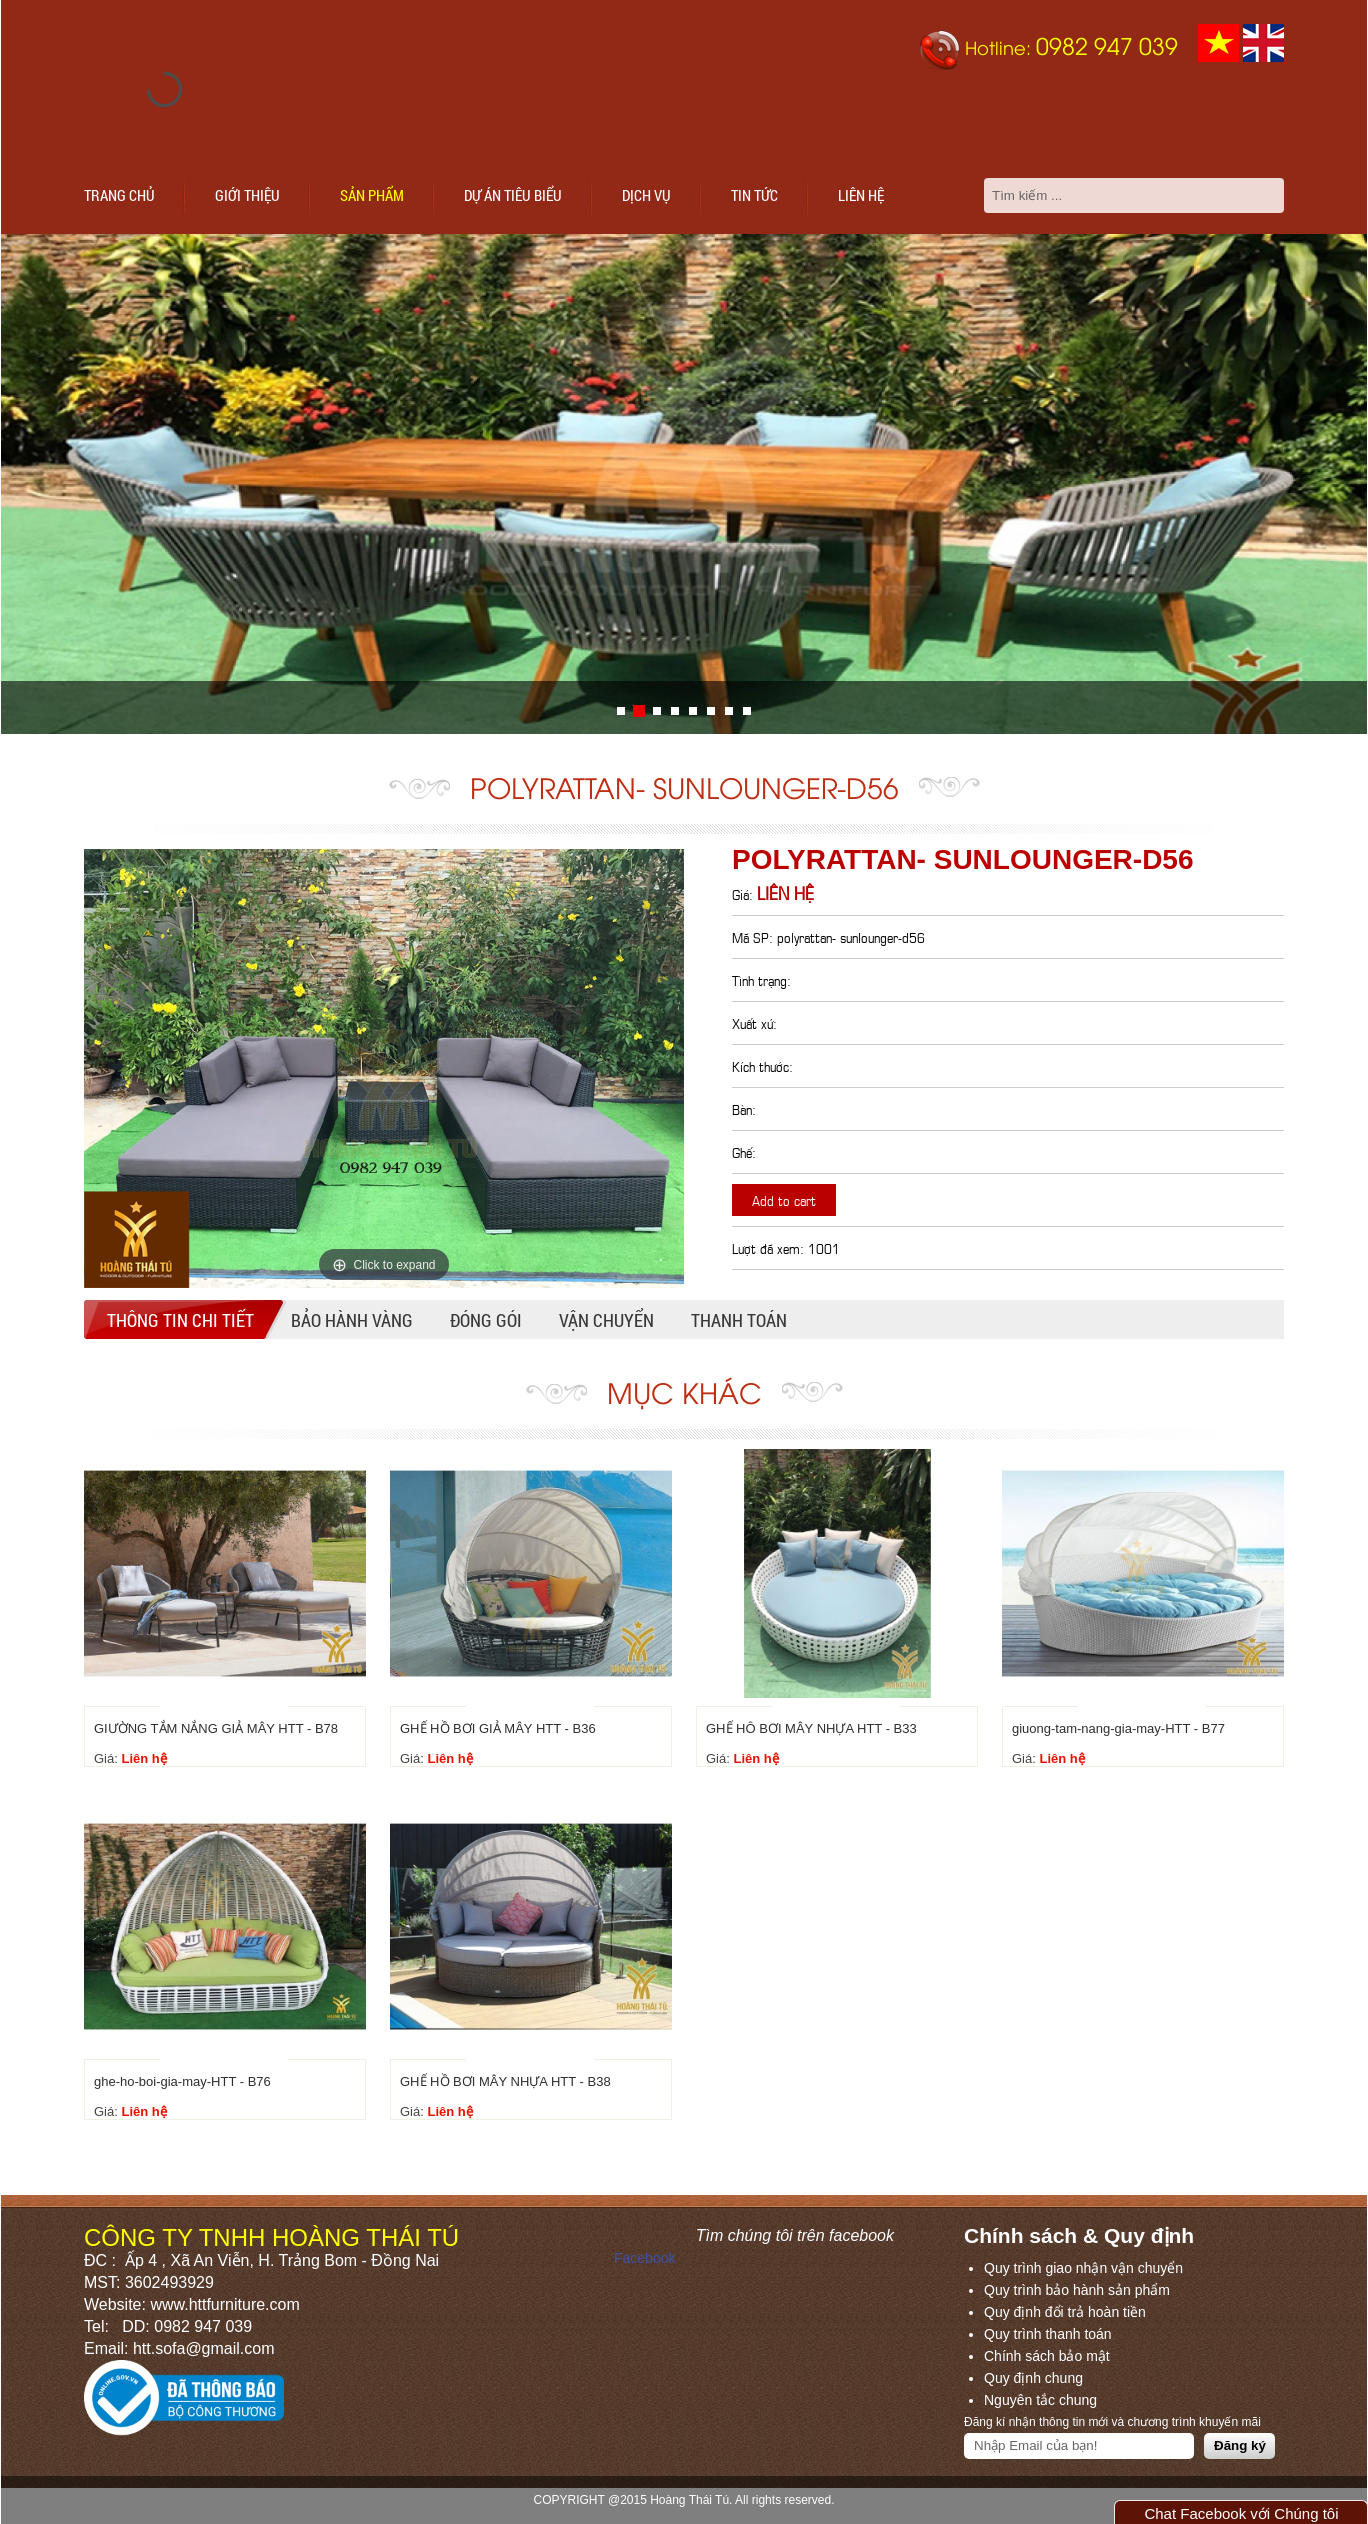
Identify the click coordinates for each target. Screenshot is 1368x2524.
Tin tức (754, 195)
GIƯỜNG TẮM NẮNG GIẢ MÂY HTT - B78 (216, 1728)
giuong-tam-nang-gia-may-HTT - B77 (1118, 1728)
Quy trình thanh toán (1048, 2334)
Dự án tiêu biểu (513, 195)
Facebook (644, 2258)
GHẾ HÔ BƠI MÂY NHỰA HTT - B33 (811, 1728)
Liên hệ (861, 195)
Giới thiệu (247, 195)
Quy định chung (1033, 2378)
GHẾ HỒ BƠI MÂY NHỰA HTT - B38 (505, 2081)
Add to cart (784, 1199)
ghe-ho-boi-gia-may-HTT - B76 (182, 2081)
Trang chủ (119, 195)
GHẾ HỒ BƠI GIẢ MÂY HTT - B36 (498, 1728)
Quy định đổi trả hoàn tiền (1065, 2312)
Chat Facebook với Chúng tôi (1241, 2513)
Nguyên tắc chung (1040, 2400)
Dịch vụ (646, 195)
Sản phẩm (372, 195)
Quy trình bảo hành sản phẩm (1077, 2290)
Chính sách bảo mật (1047, 2356)
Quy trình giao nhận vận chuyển (1083, 2268)
